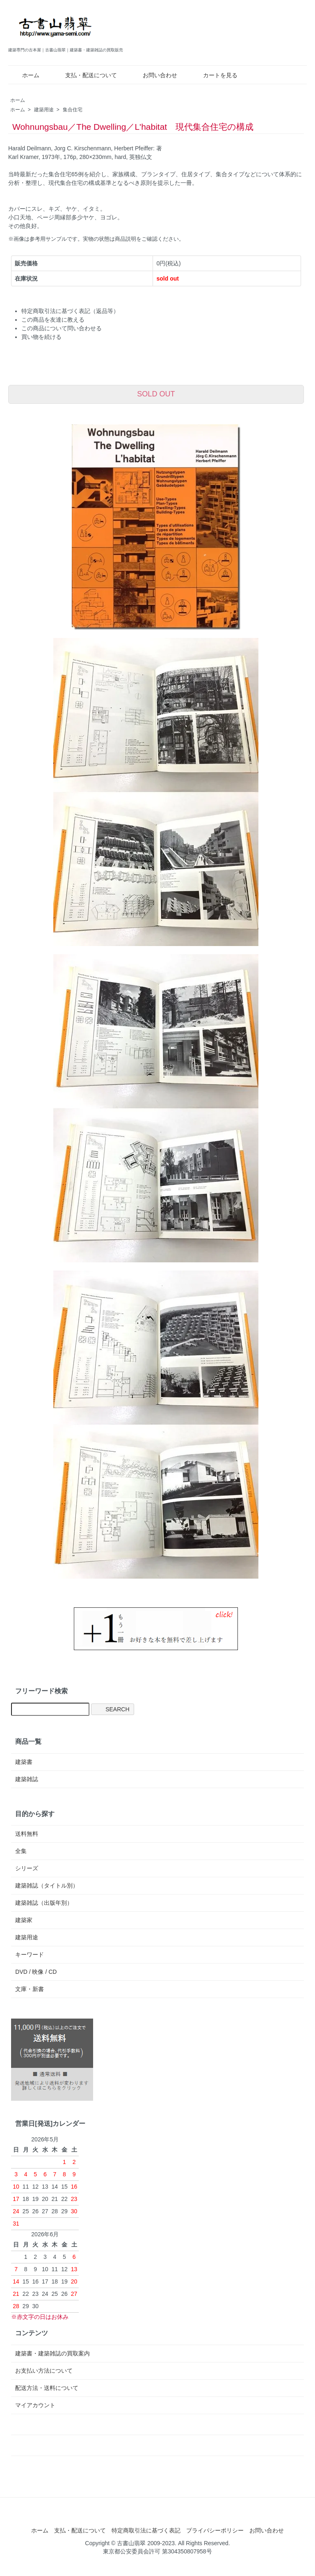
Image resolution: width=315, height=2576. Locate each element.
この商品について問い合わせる (61, 328)
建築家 (23, 1920)
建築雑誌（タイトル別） (46, 1885)
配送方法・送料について (46, 2388)
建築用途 (44, 110)
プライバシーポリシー (215, 2530)
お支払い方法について (44, 2370)
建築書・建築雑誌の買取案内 (52, 2353)
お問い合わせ (154, 75)
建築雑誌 (26, 1779)
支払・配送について (85, 75)
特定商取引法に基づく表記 (146, 2530)
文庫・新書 (29, 1989)
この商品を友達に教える (52, 319)
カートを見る (214, 75)
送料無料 (26, 1833)
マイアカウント (35, 2405)
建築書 (23, 1762)
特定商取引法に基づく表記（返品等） (70, 311)
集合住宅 (72, 110)
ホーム (24, 75)
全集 (21, 1851)
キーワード (29, 1954)
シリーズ (26, 1868)
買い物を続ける (41, 337)
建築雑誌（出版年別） (44, 1902)
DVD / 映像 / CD (36, 1971)
